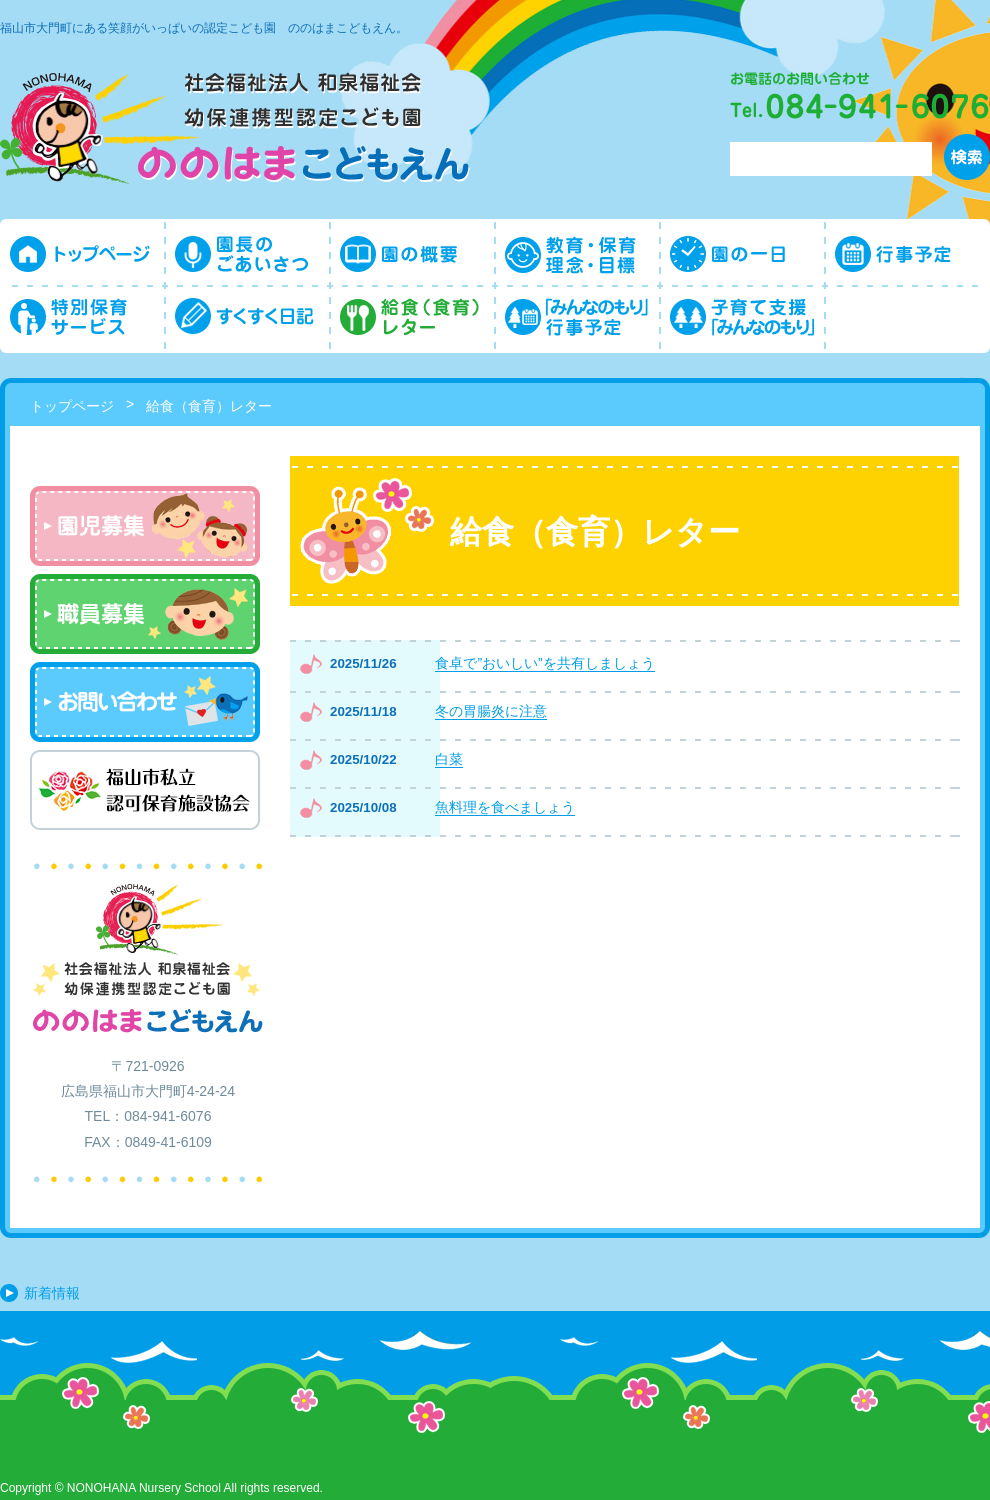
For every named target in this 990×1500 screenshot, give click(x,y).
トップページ (72, 406)
